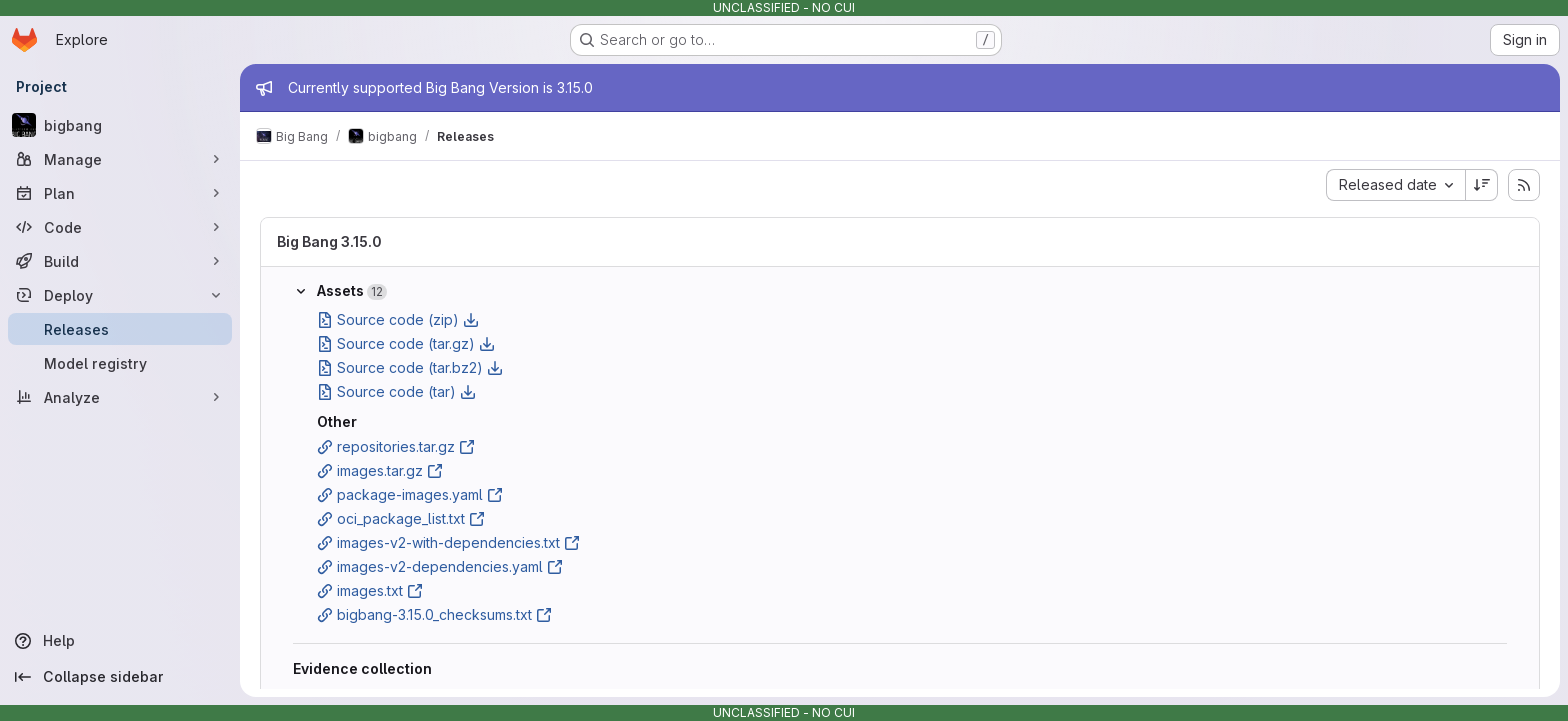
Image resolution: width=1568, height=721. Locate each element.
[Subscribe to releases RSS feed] (1524, 185)
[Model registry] (120, 363)
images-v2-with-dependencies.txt (448, 542)
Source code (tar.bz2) (410, 367)
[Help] (120, 641)
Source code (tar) (396, 391)
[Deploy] (120, 295)
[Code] (120, 227)
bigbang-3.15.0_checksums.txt (434, 614)
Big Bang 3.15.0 (329, 241)
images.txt (370, 590)
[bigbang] (120, 125)
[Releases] (120, 329)
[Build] (120, 261)
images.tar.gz (380, 470)
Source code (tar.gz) (406, 343)
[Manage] (120, 159)
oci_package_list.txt (401, 518)
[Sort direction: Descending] (1482, 185)
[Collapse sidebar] (120, 677)
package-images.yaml (410, 494)
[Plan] (120, 193)
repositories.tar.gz (396, 446)
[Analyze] (120, 397)
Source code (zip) (398, 319)
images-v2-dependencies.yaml (440, 566)
